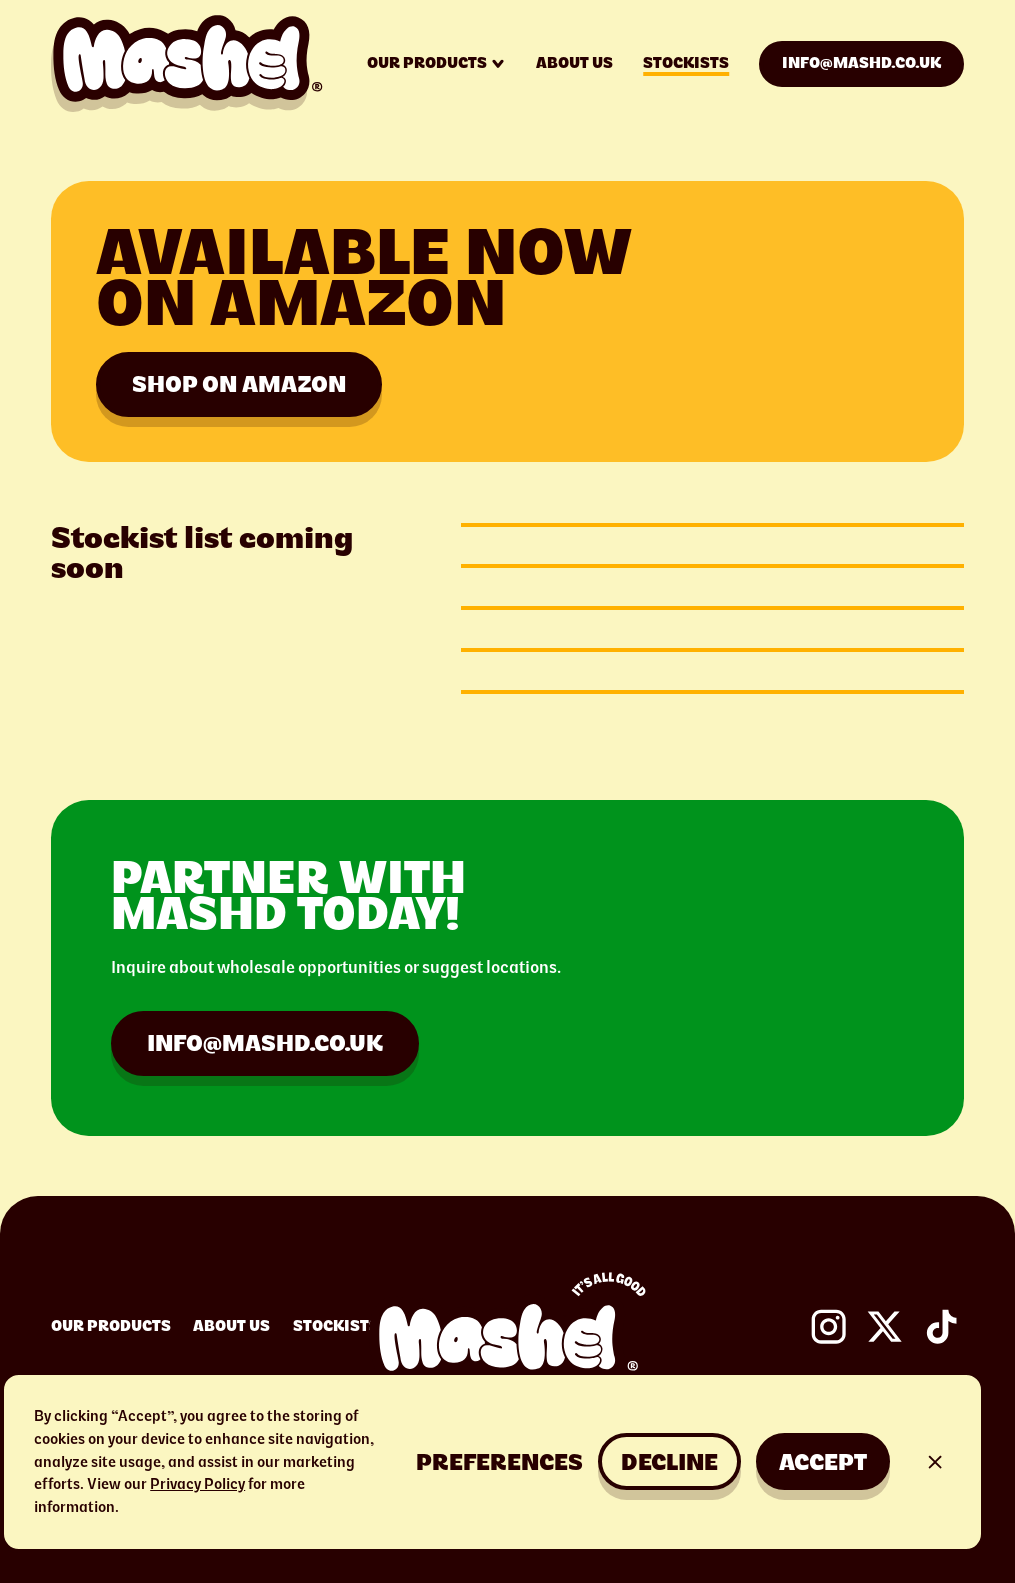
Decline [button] (669, 1462)
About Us (231, 1326)
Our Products (111, 1326)
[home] (187, 63)
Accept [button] (823, 1462)
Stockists (686, 63)
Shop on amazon (239, 384)
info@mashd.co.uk (861, 63)
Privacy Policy (197, 1484)
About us (574, 63)
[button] (499, 1462)
